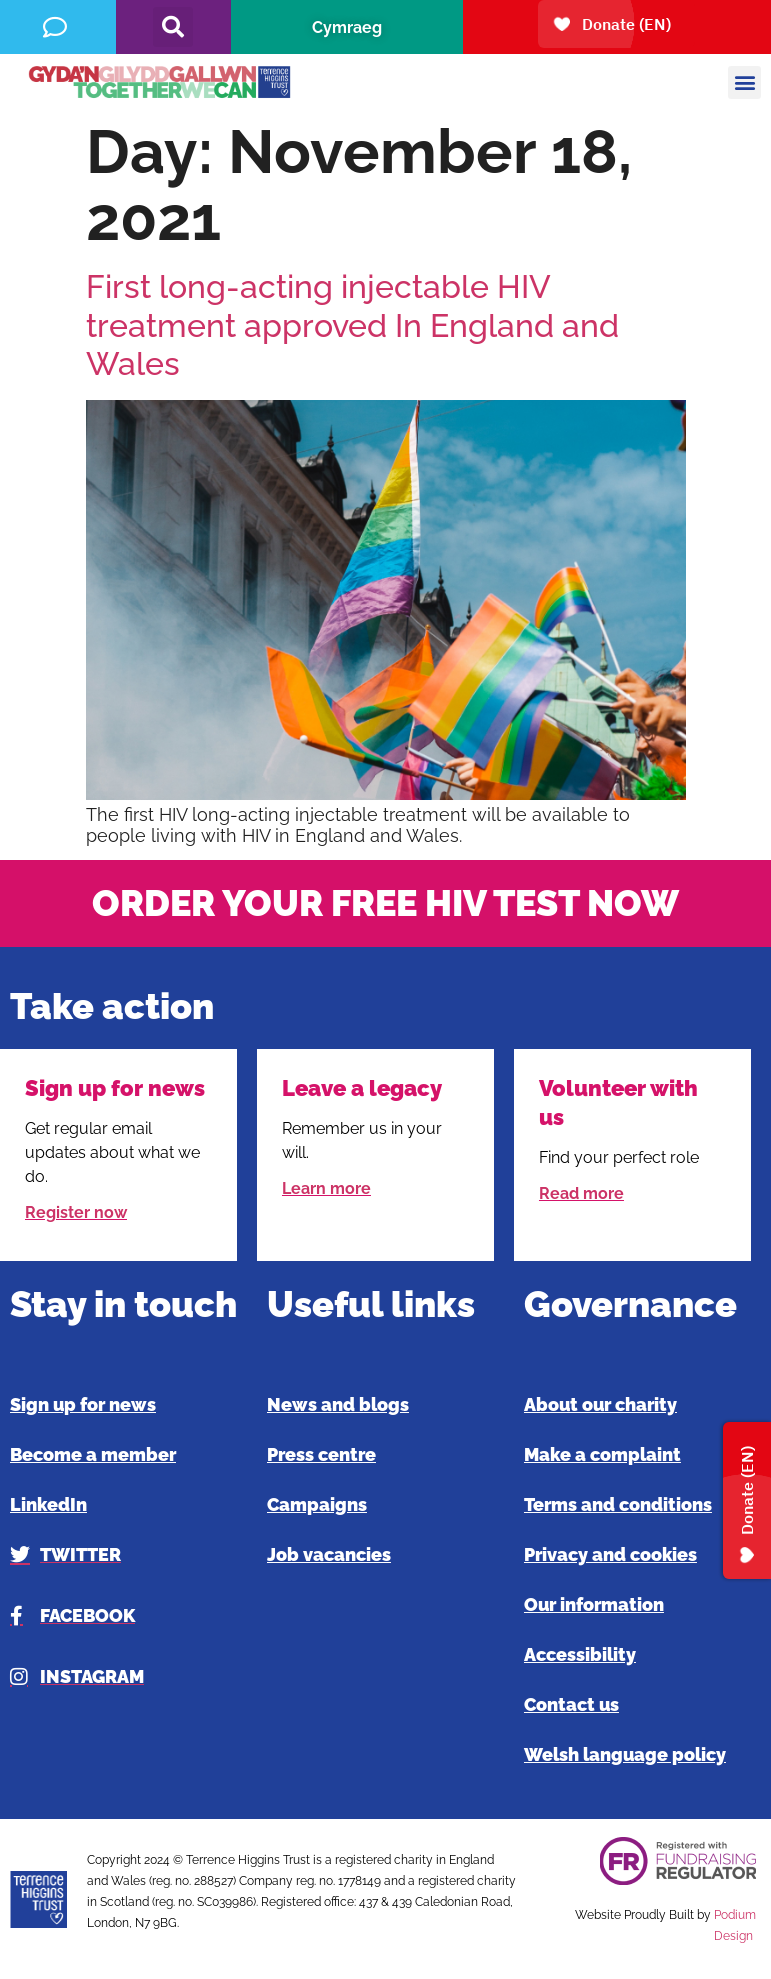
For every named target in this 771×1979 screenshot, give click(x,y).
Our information (594, 1604)
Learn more (326, 1188)
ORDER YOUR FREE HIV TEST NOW (385, 903)
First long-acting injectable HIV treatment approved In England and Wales (352, 325)
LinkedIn (48, 1504)
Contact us (571, 1704)
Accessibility (580, 1654)
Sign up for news (83, 1404)
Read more (581, 1193)
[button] (173, 27)
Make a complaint (602, 1454)
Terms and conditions (618, 1504)
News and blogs (338, 1404)
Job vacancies (329, 1554)
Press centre (321, 1454)
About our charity (600, 1404)
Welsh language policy (625, 1754)
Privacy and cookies (610, 1554)
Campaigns (317, 1504)
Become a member (93, 1454)
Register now (76, 1212)
